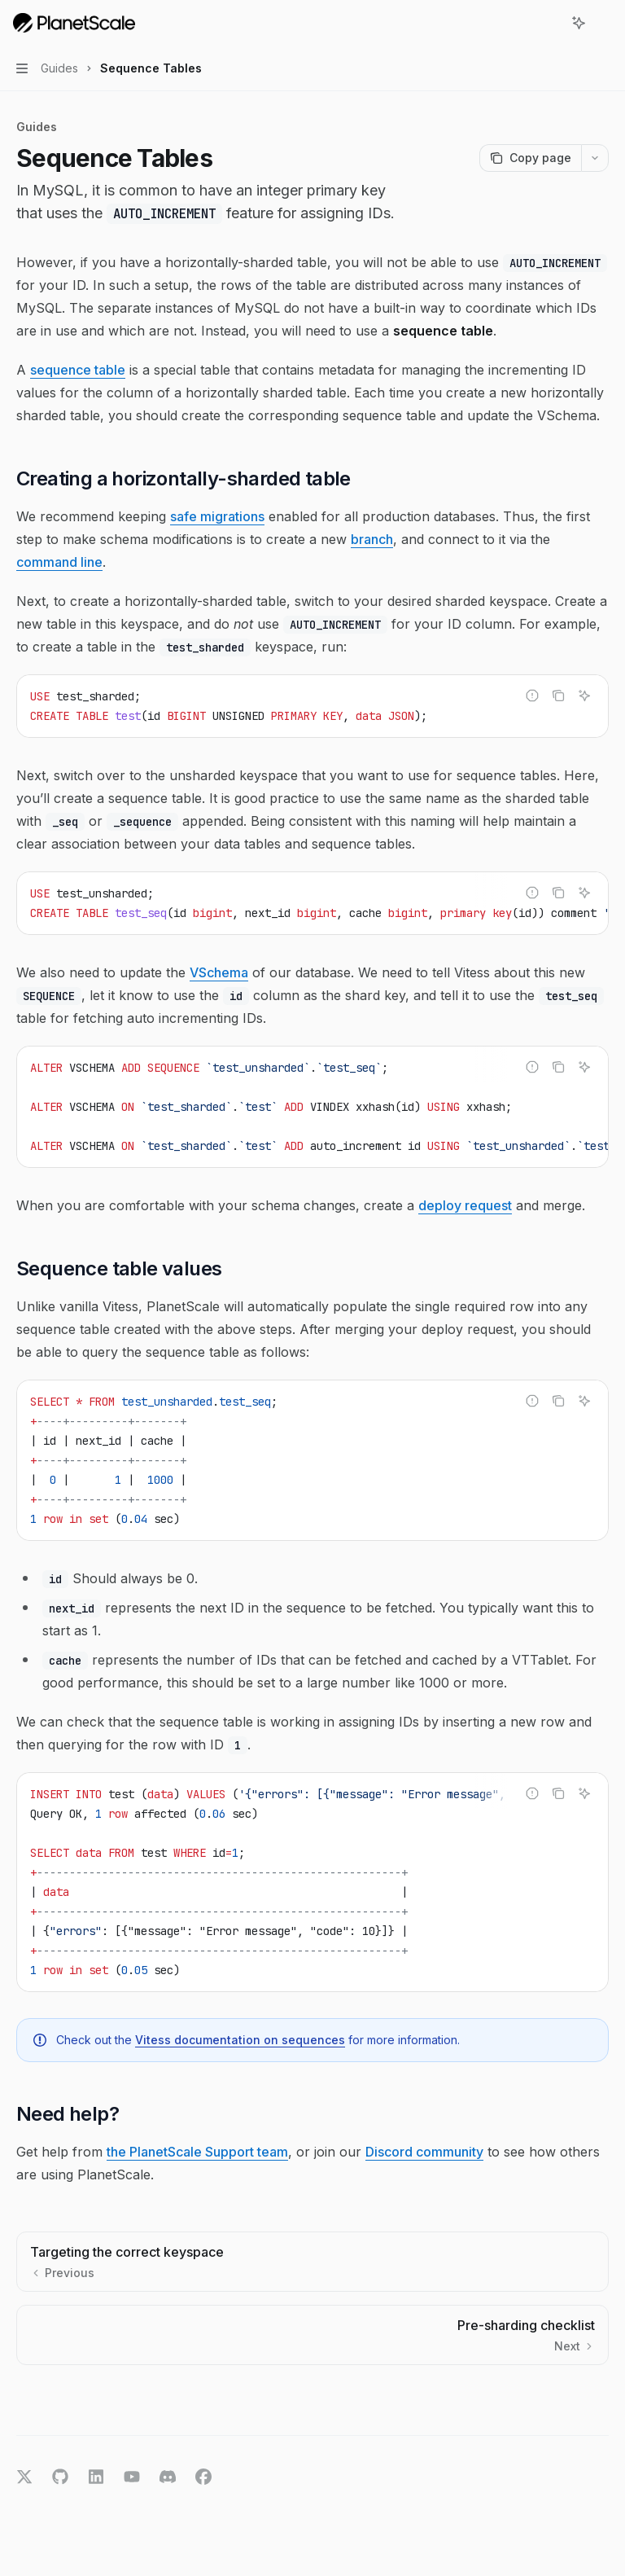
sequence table (77, 370)
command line (59, 562)
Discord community (424, 2152)
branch (372, 539)
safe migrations (217, 516)
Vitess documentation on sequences (240, 2040)
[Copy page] (530, 158)
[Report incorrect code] (532, 695)
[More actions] (604, 22)
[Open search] (548, 23)
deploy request (465, 1205)
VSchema (219, 972)
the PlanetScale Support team (197, 2152)
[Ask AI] (584, 695)
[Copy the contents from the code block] (558, 695)
